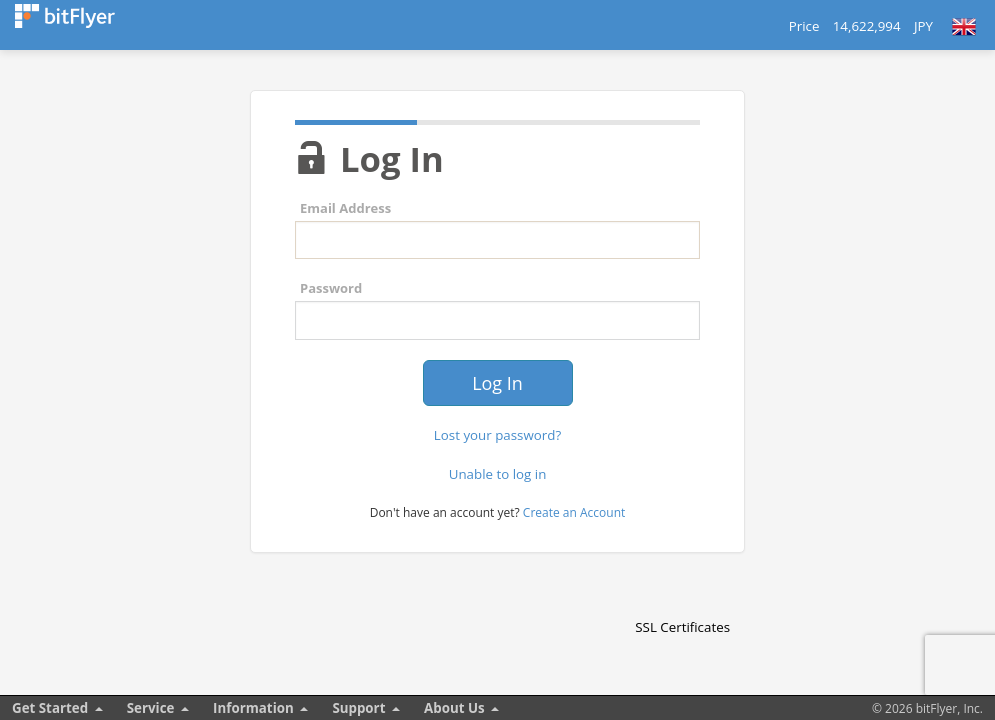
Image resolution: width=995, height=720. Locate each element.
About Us (454, 708)
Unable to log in (498, 474)
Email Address (345, 208)
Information (253, 708)
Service (151, 708)
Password (331, 288)
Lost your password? (497, 435)
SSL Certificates (682, 627)
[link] (683, 592)
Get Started (50, 708)
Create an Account (574, 512)
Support (358, 708)
